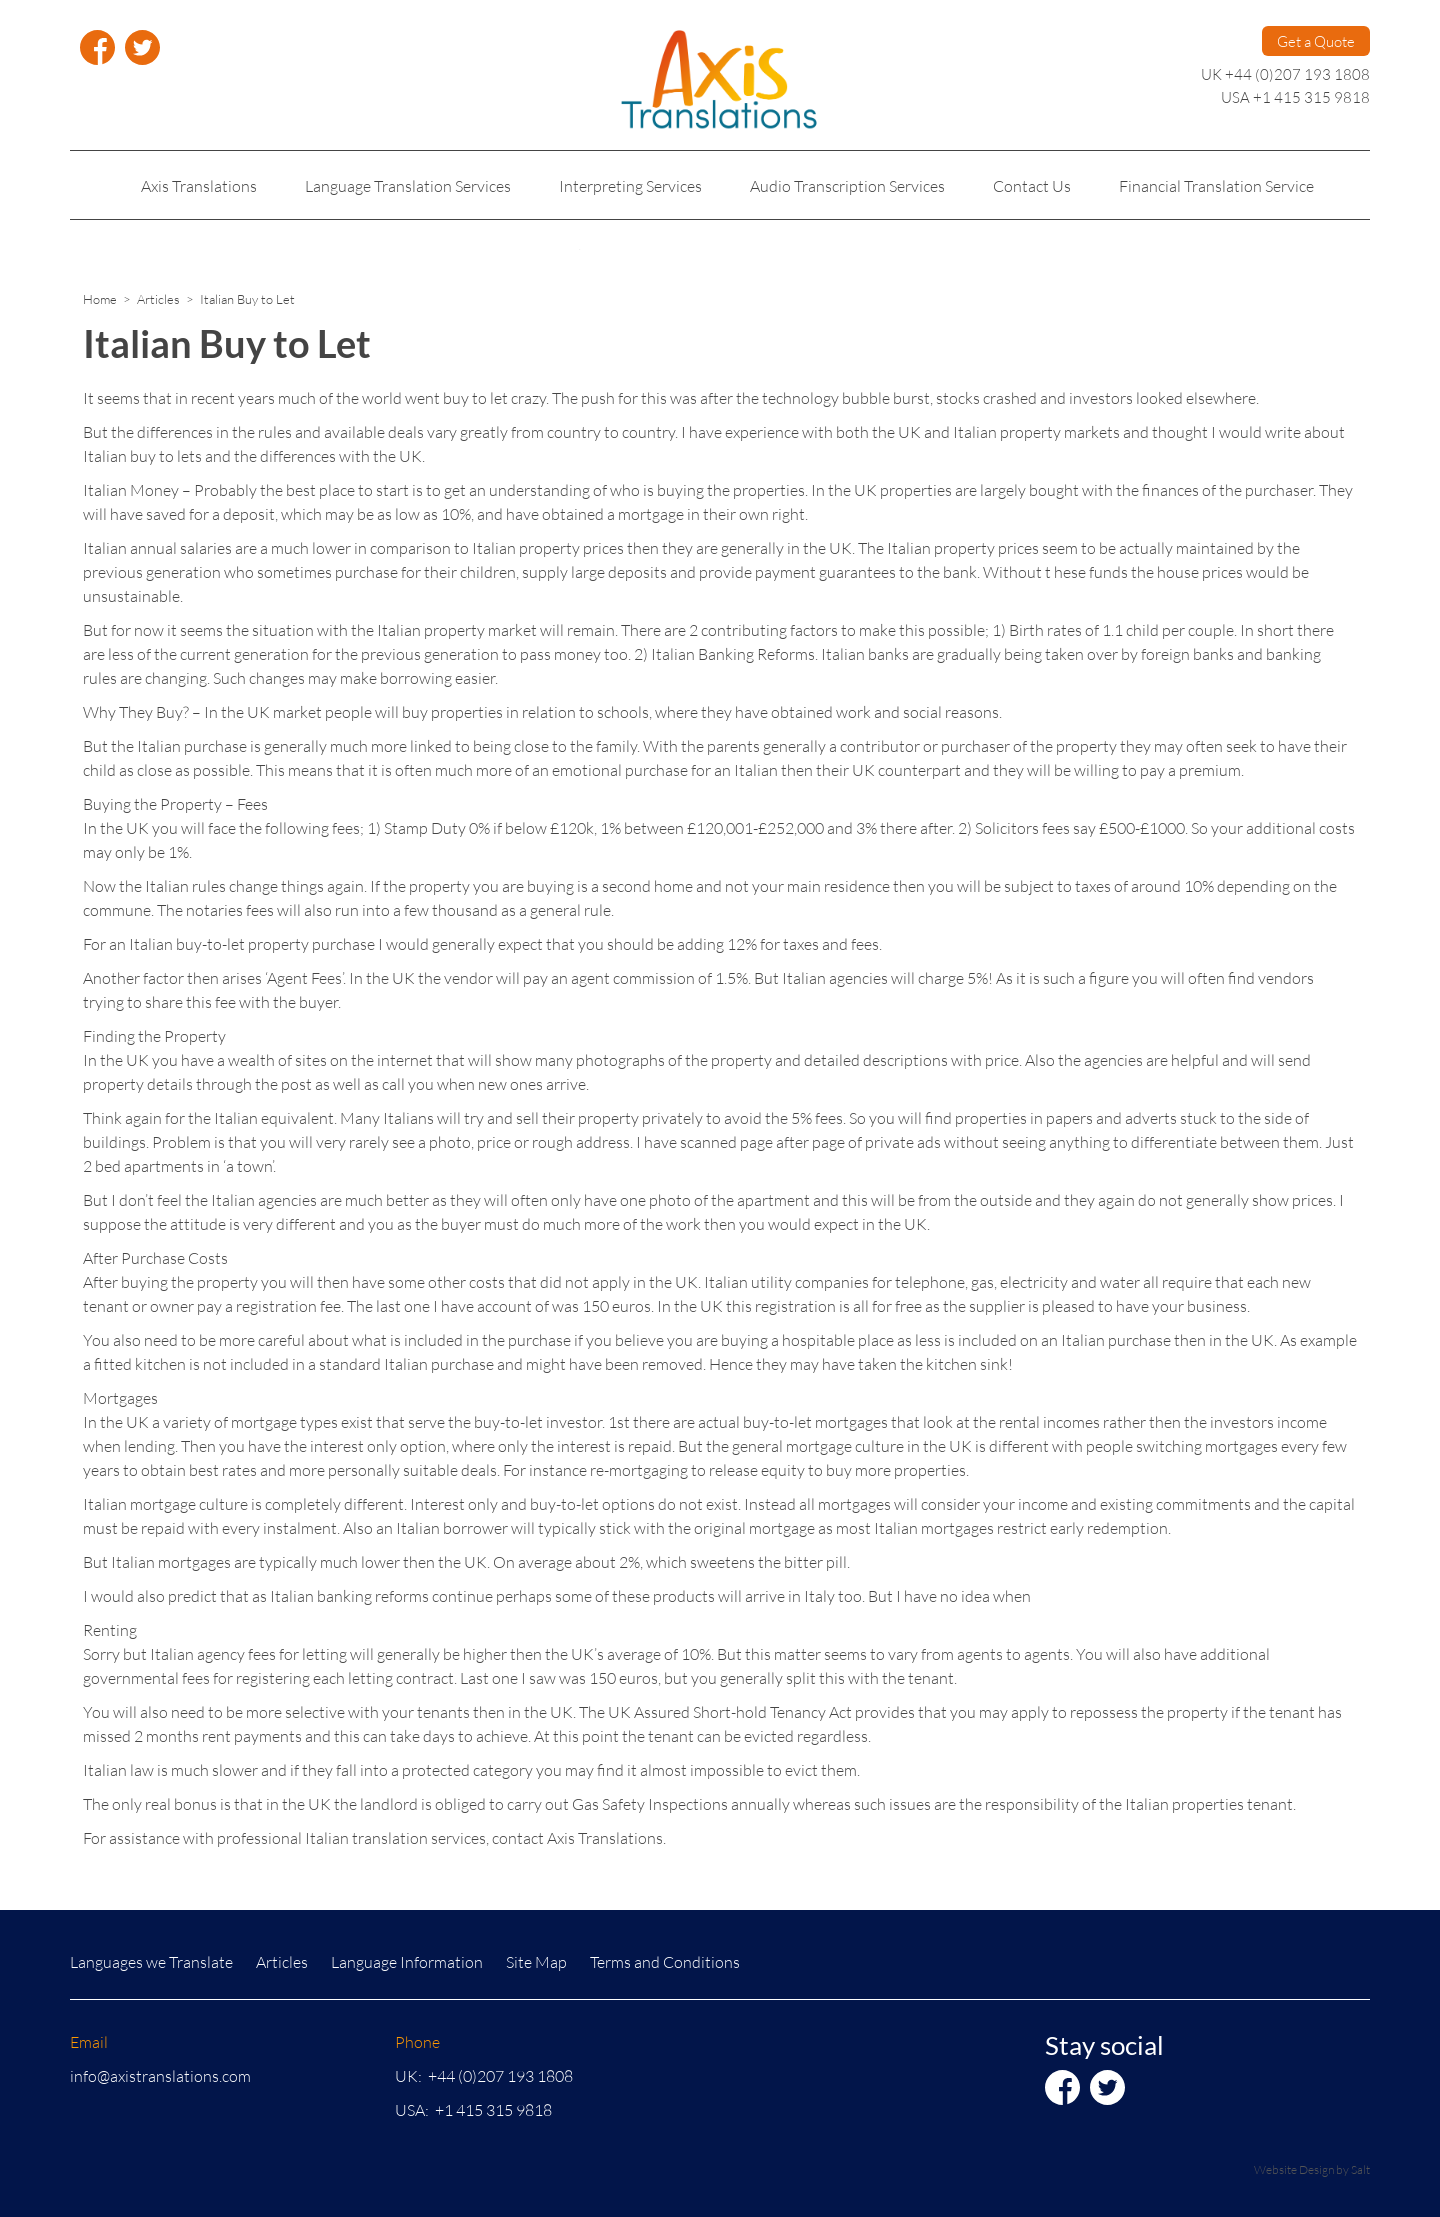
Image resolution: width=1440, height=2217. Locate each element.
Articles (158, 299)
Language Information (407, 1961)
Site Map (536, 1961)
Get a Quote (1316, 41)
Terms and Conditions (665, 1961)
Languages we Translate (151, 1961)
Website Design (1294, 2169)
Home (100, 299)
